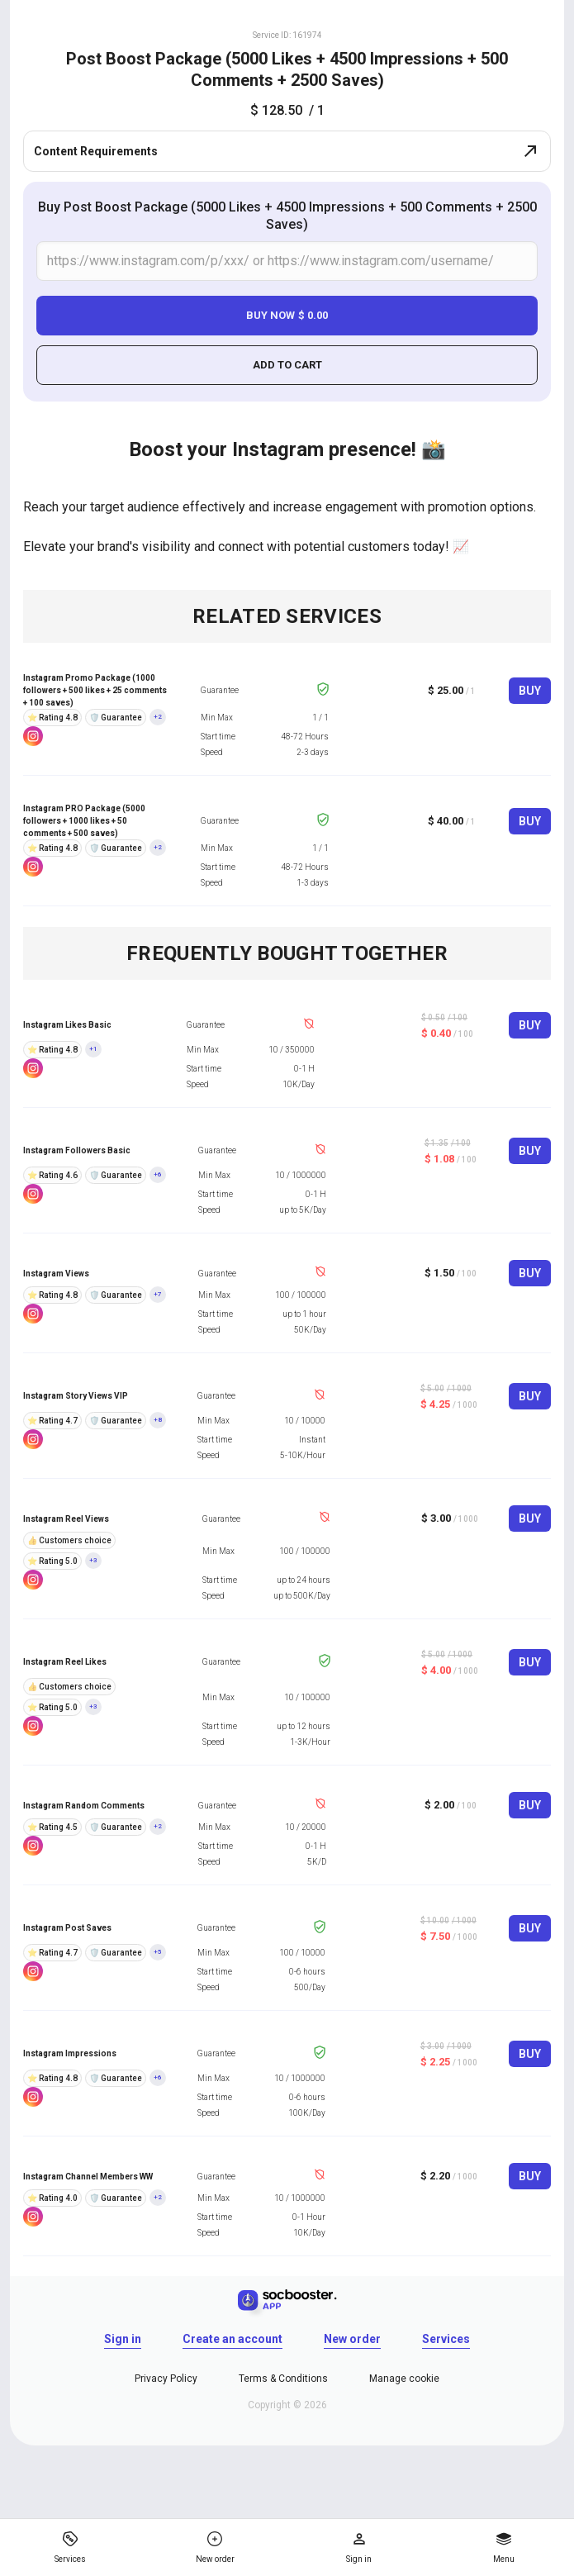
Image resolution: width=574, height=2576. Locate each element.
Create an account (232, 2338)
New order (352, 2338)
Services (446, 2338)
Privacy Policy (166, 2378)
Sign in (122, 2338)
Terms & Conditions (283, 2378)
